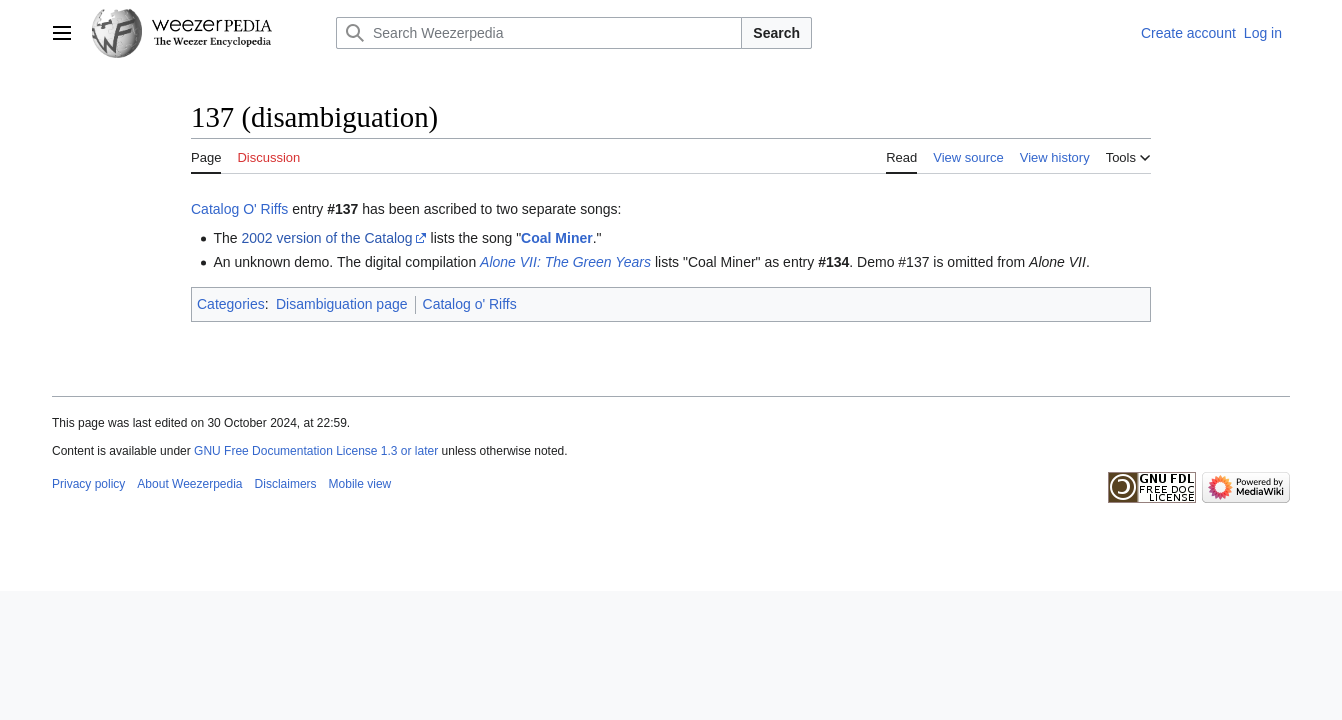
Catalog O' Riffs (239, 209)
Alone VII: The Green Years (565, 262)
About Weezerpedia (189, 484)
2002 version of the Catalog (326, 238)
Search (776, 33)
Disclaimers (286, 484)
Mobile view (360, 484)
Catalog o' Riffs (470, 304)
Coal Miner (557, 238)
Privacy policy (88, 484)
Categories (231, 304)
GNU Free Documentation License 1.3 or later (316, 451)
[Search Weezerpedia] (539, 33)
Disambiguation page (342, 304)
